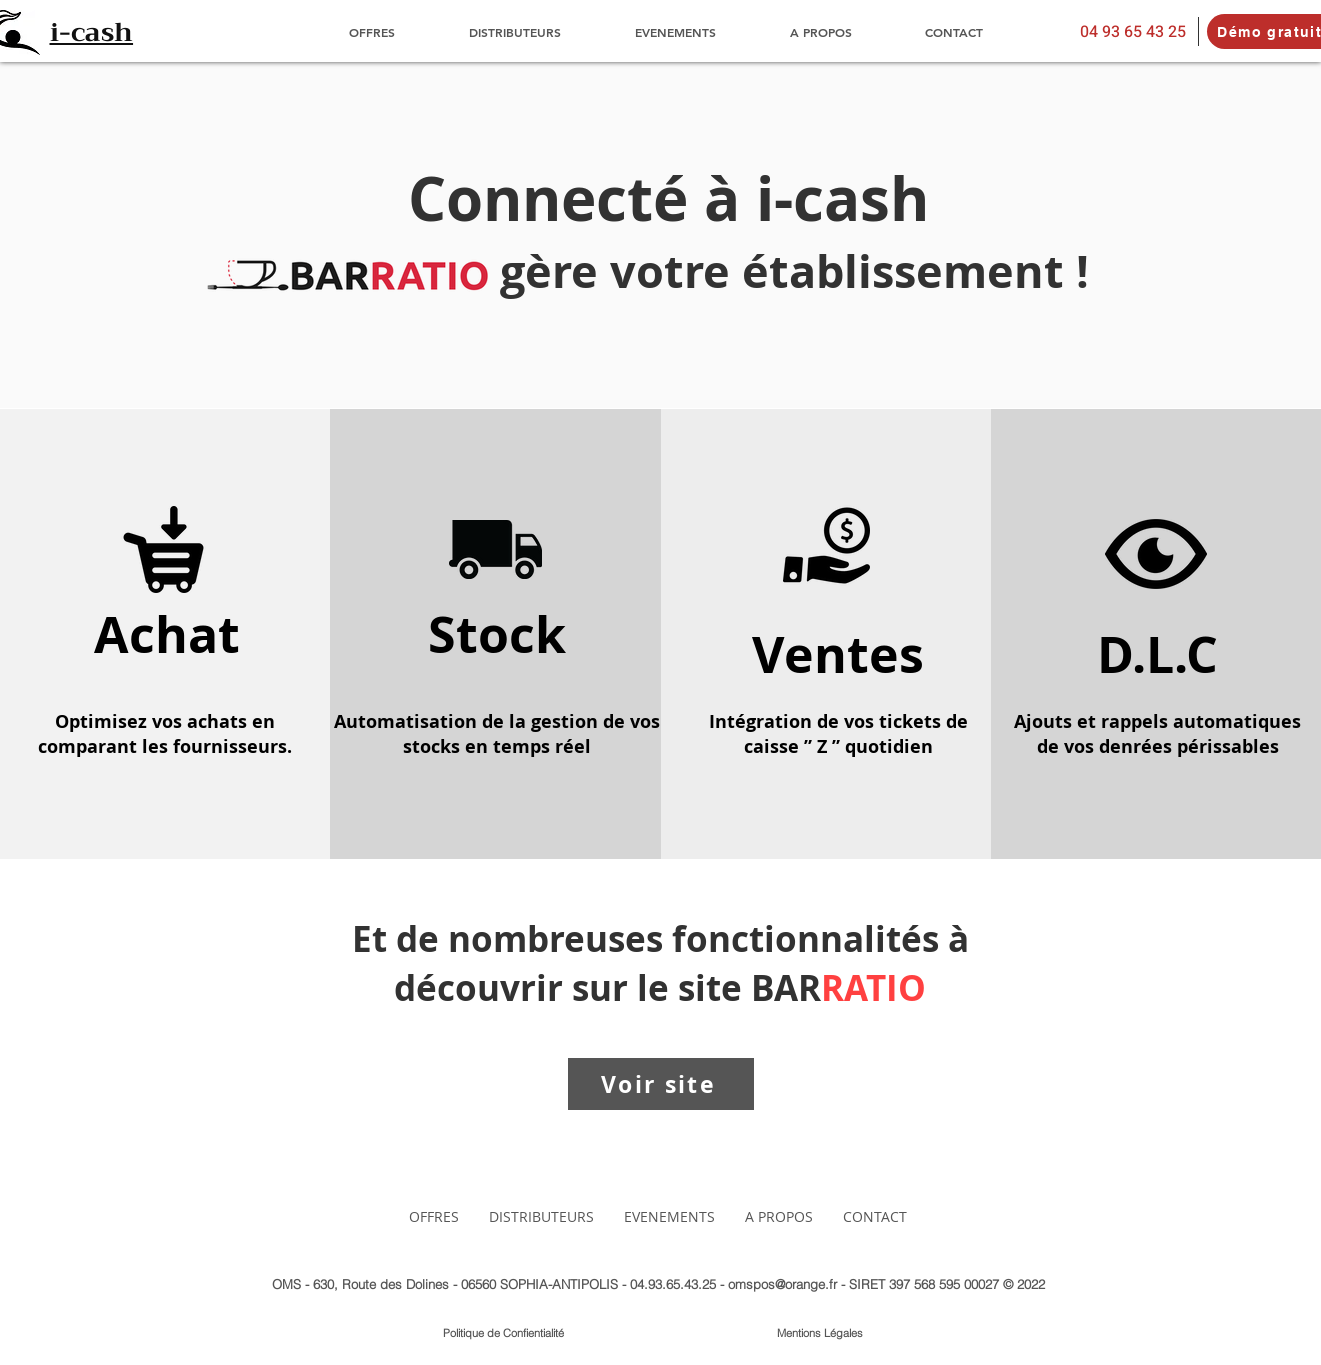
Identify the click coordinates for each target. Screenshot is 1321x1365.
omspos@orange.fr (782, 1284)
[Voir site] (661, 1084)
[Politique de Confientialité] (503, 1334)
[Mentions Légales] (820, 1334)
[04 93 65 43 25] (1133, 31)
